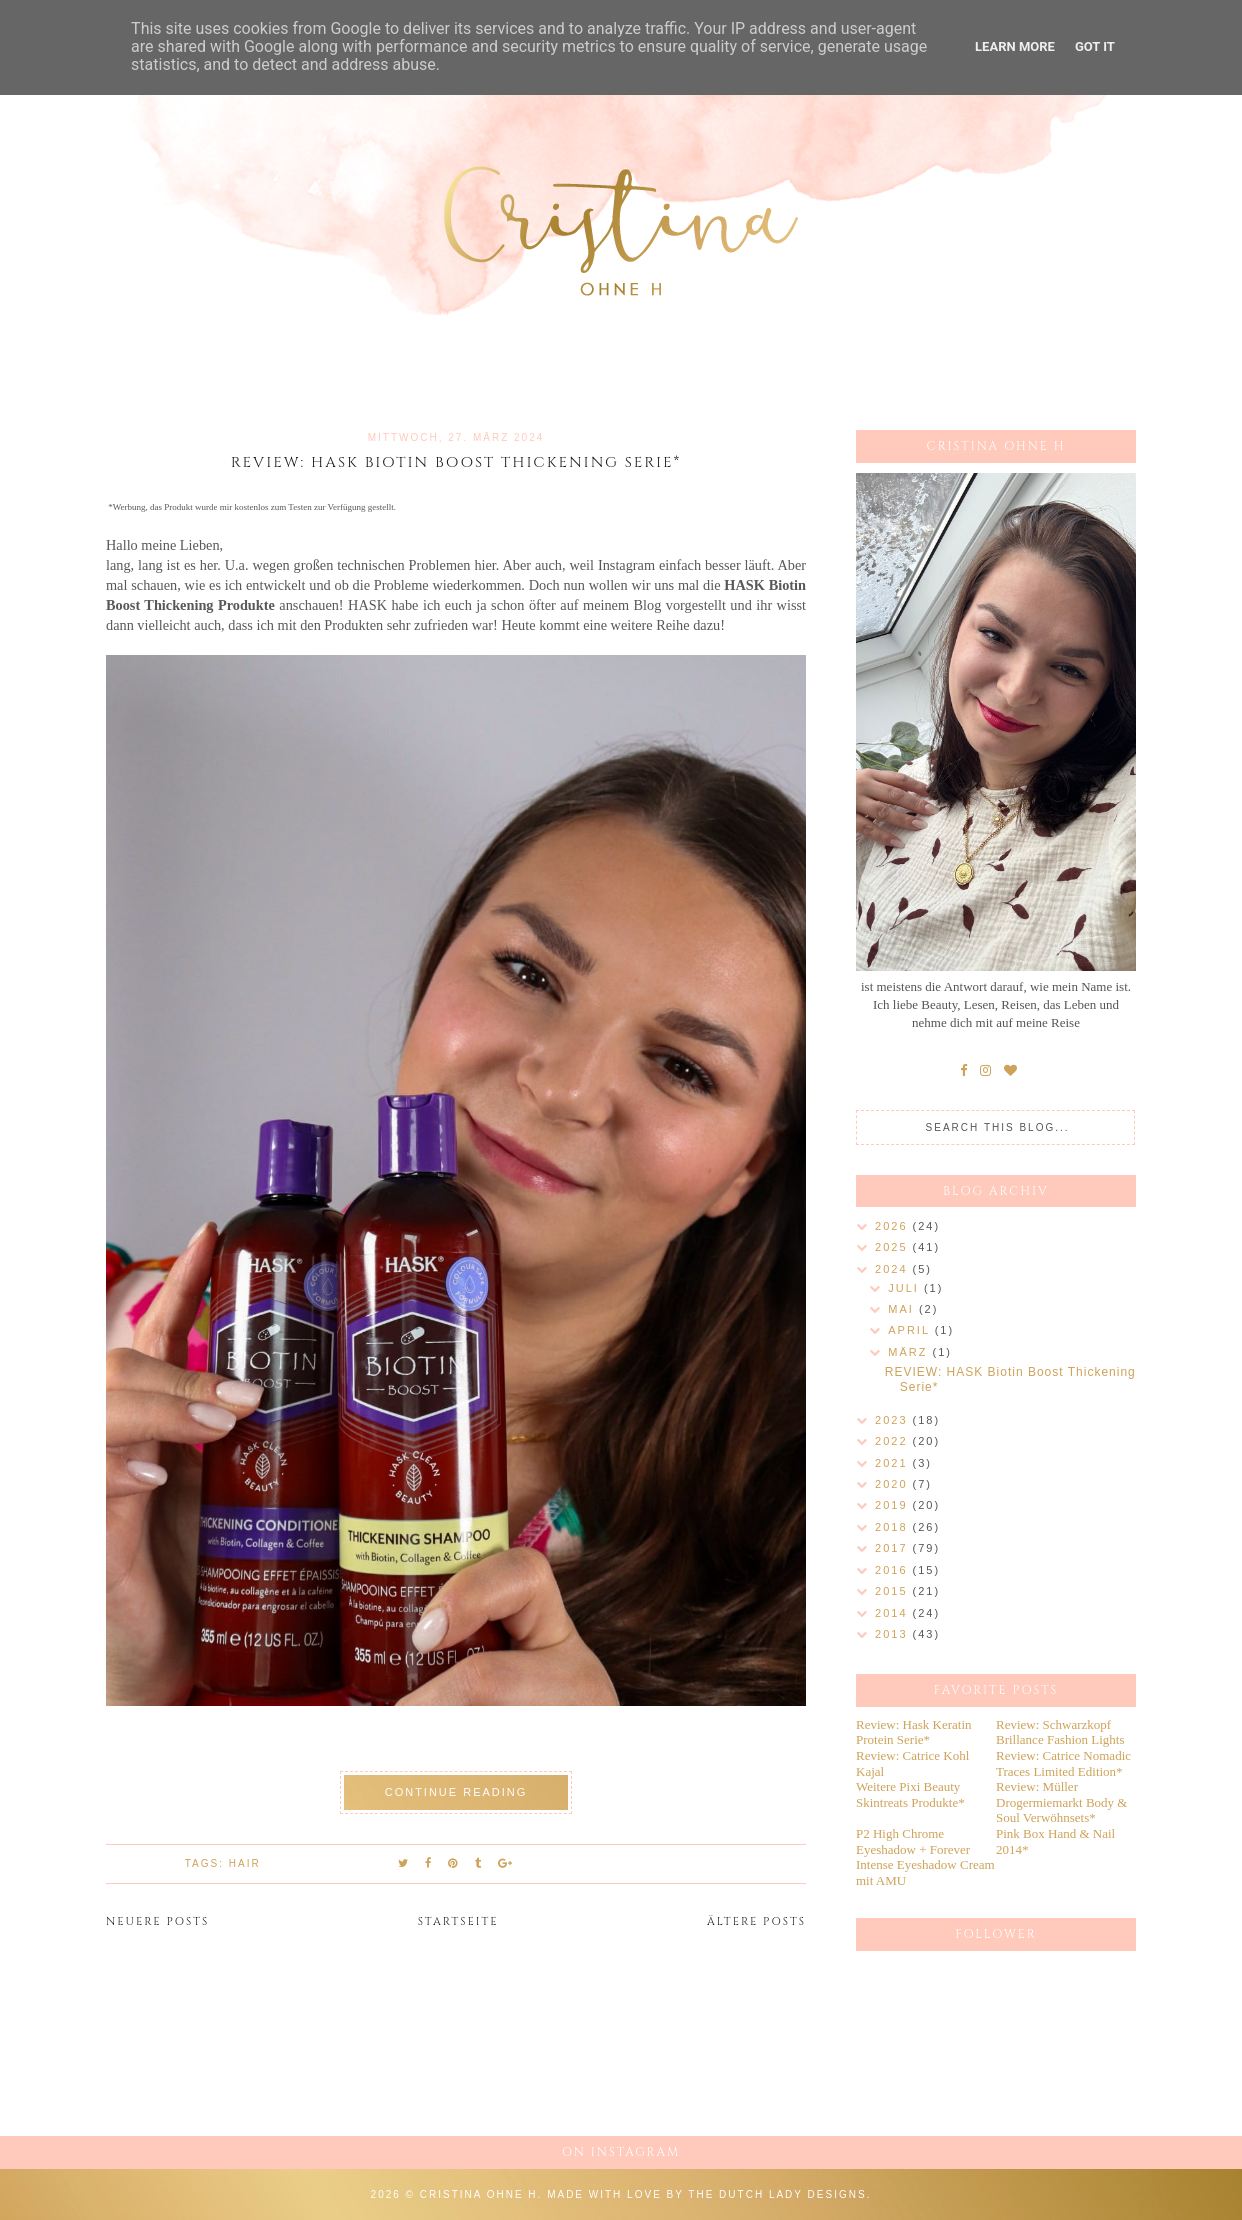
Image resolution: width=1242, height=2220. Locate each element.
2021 (894, 1463)
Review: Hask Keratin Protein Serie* (914, 1732)
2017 (894, 1548)
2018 (894, 1527)
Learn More (1015, 46)
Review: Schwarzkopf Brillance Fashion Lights (1060, 1732)
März (910, 1352)
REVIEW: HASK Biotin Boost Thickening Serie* (456, 462)
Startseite (458, 1921)
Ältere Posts (756, 1921)
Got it (1095, 46)
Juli (906, 1288)
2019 (894, 1505)
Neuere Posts (157, 1921)
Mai (903, 1309)
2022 (894, 1441)
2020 (894, 1484)
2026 (894, 1226)
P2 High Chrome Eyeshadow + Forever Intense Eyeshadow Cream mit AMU (925, 1857)
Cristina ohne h (479, 2194)
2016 (894, 1570)
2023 (894, 1420)
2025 (894, 1247)
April (911, 1330)
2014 (894, 1613)
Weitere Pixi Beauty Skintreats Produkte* (910, 1794)
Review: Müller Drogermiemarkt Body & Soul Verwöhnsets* (1061, 1802)
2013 (894, 1634)
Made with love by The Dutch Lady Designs (707, 2194)
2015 (894, 1591)
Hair (245, 1863)
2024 (894, 1269)
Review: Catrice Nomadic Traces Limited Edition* (1063, 1763)
